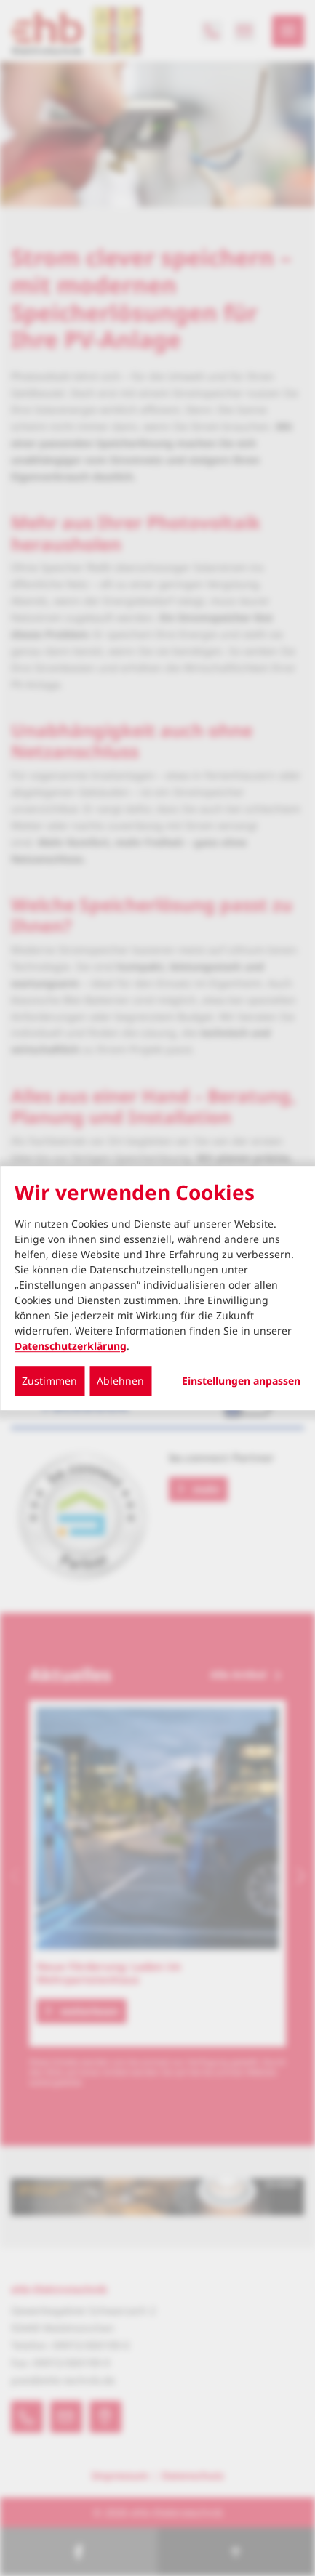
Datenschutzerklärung (71, 1346)
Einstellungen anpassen (241, 1381)
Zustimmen (49, 1381)
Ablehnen (120, 1381)
